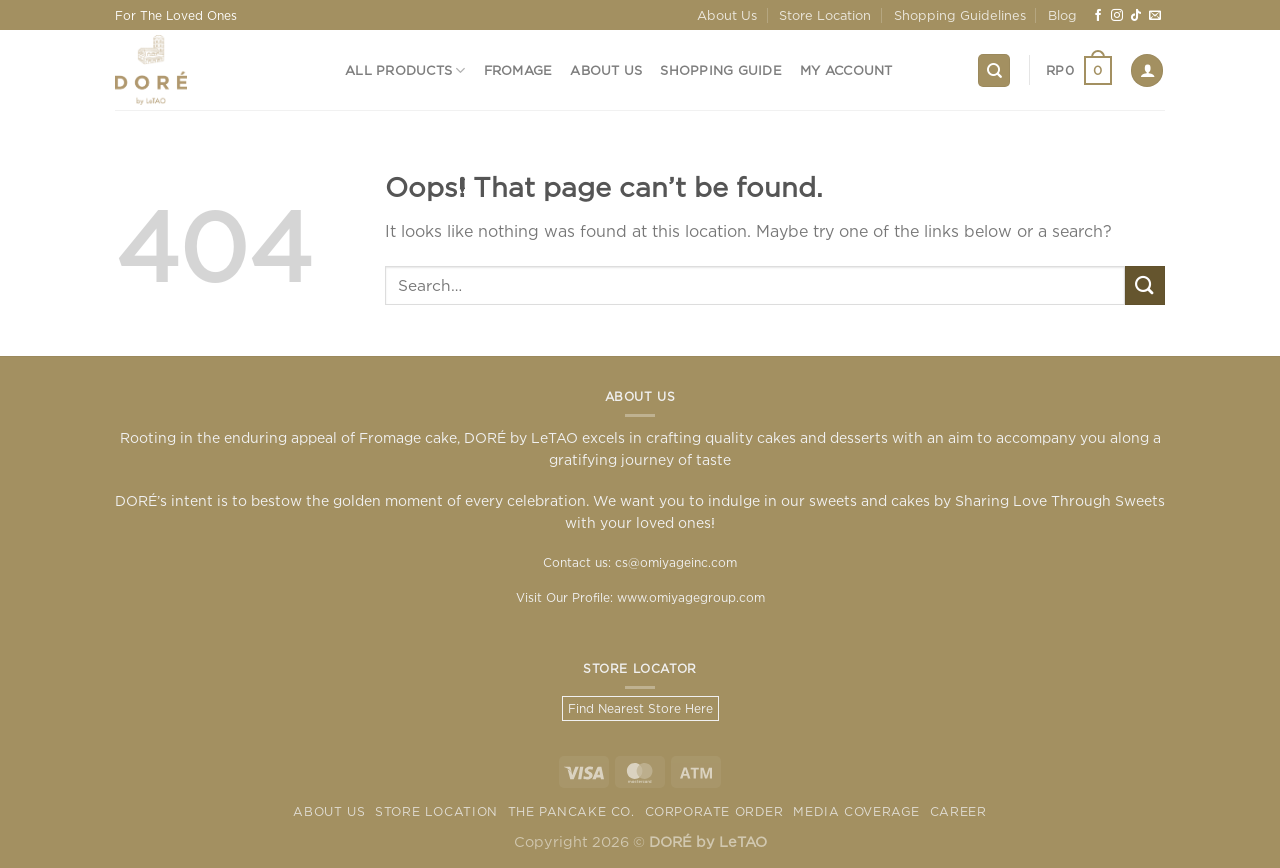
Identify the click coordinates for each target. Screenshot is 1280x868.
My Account (846, 70)
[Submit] (1145, 285)
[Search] (994, 70)
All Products (405, 70)
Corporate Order (714, 811)
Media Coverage (856, 811)
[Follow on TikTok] (1136, 16)
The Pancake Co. (571, 811)
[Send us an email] (1155, 16)
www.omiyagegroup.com (691, 597)
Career (958, 811)
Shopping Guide (721, 70)
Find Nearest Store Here (640, 708)
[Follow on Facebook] (1098, 16)
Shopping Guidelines (960, 15)
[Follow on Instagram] (1117, 16)
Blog (1062, 15)
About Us (727, 15)
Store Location (825, 15)
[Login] (1147, 70)
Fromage (518, 70)
